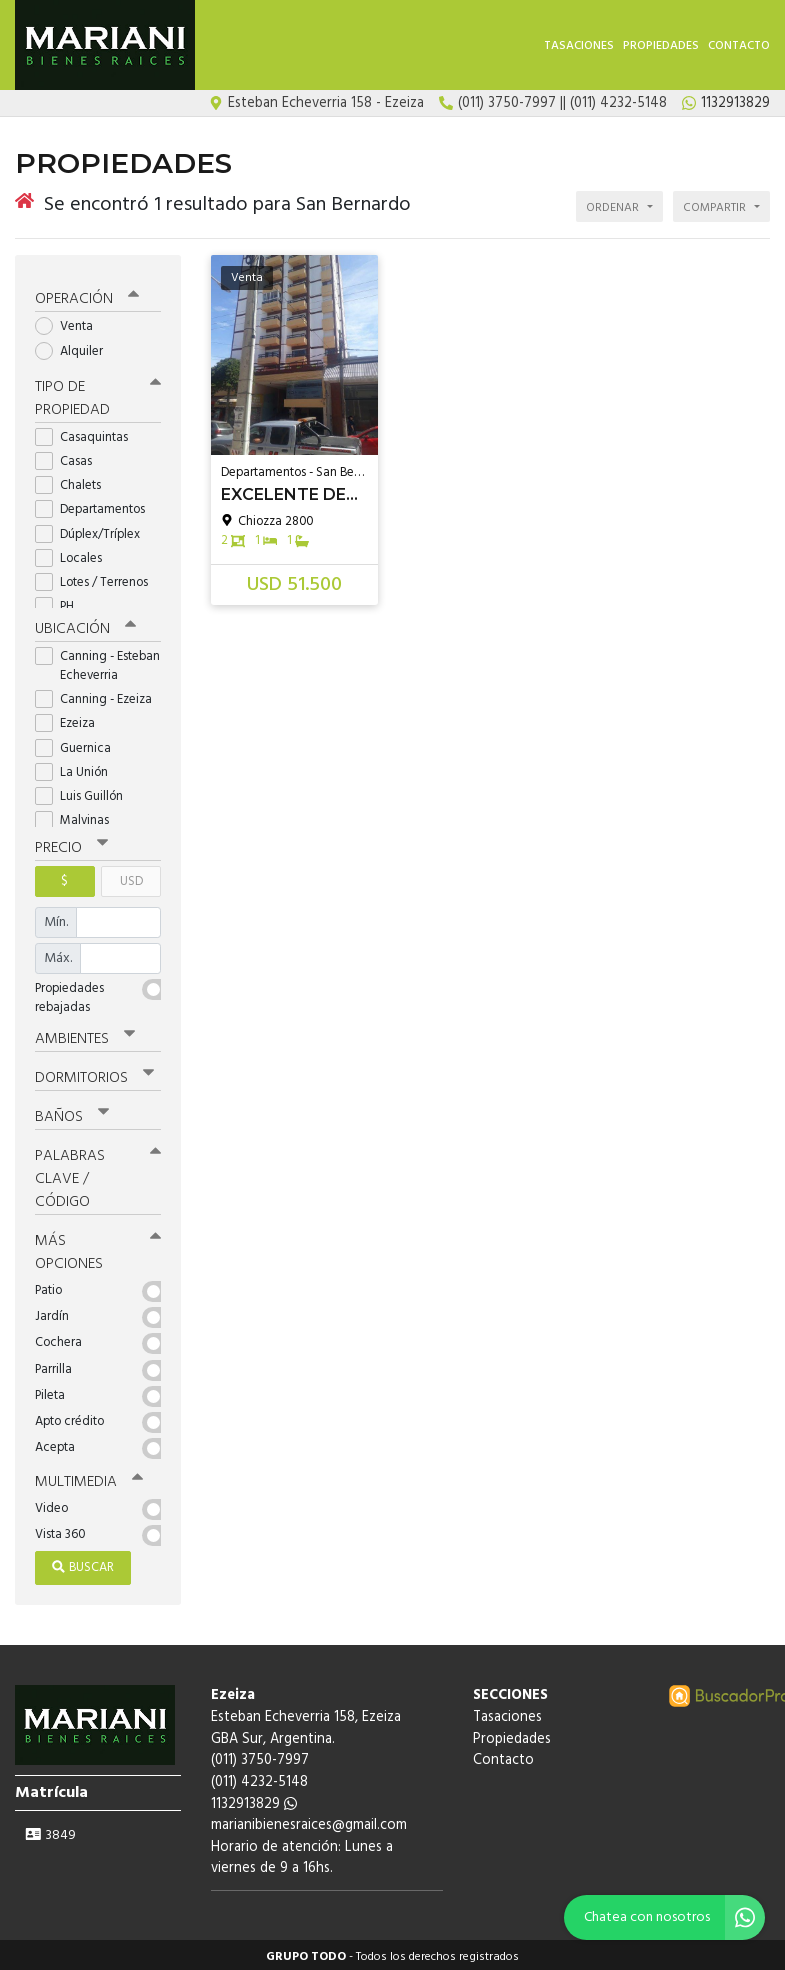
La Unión (78, 768)
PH (61, 602)
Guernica (79, 744)
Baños (72, 1113)
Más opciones (98, 1248)
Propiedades (661, 46)
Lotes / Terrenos (98, 578)
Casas (70, 457)
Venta (70, 323)
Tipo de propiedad (98, 394)
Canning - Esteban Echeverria (97, 662)
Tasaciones (579, 46)
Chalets (74, 481)
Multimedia (89, 1478)
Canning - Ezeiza (98, 695)
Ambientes (85, 1035)
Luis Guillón (85, 792)
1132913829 (254, 1799)
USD (131, 877)
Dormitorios (94, 1074)
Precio (71, 844)
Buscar (83, 1563)
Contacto (739, 46)
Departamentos (96, 506)
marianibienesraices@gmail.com (309, 1821)
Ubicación (85, 625)
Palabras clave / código (98, 1175)
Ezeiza (71, 720)
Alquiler (75, 347)
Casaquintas (88, 433)
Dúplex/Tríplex (94, 530)
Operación (87, 296)
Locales (75, 554)
